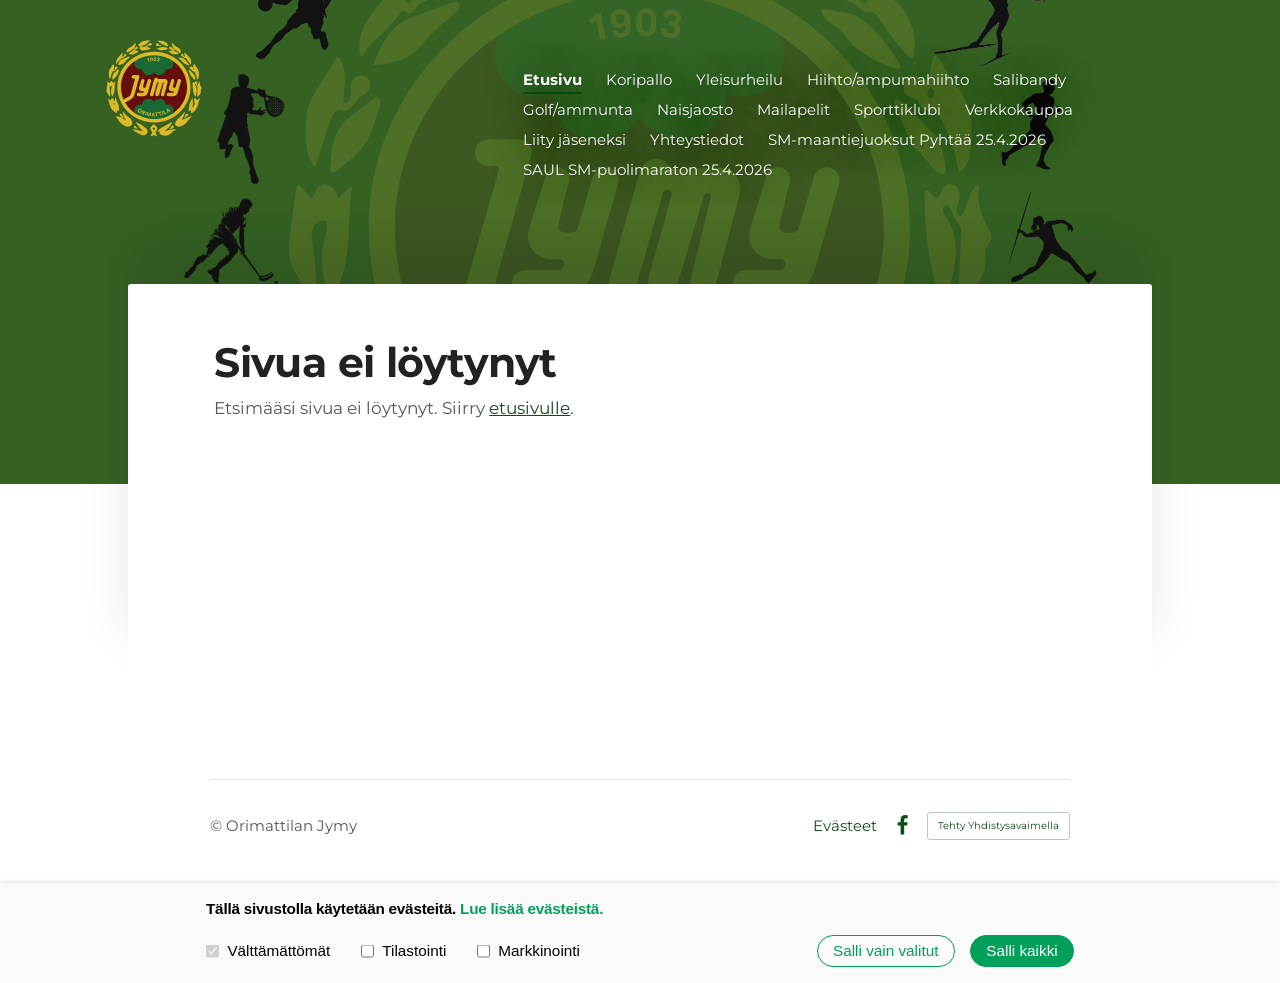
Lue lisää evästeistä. (531, 908)
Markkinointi (528, 950)
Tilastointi (403, 950)
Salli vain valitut (885, 950)
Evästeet (845, 825)
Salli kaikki (1021, 950)
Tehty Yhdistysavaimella (998, 825)
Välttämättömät (268, 950)
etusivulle (529, 408)
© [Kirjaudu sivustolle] (218, 825)
